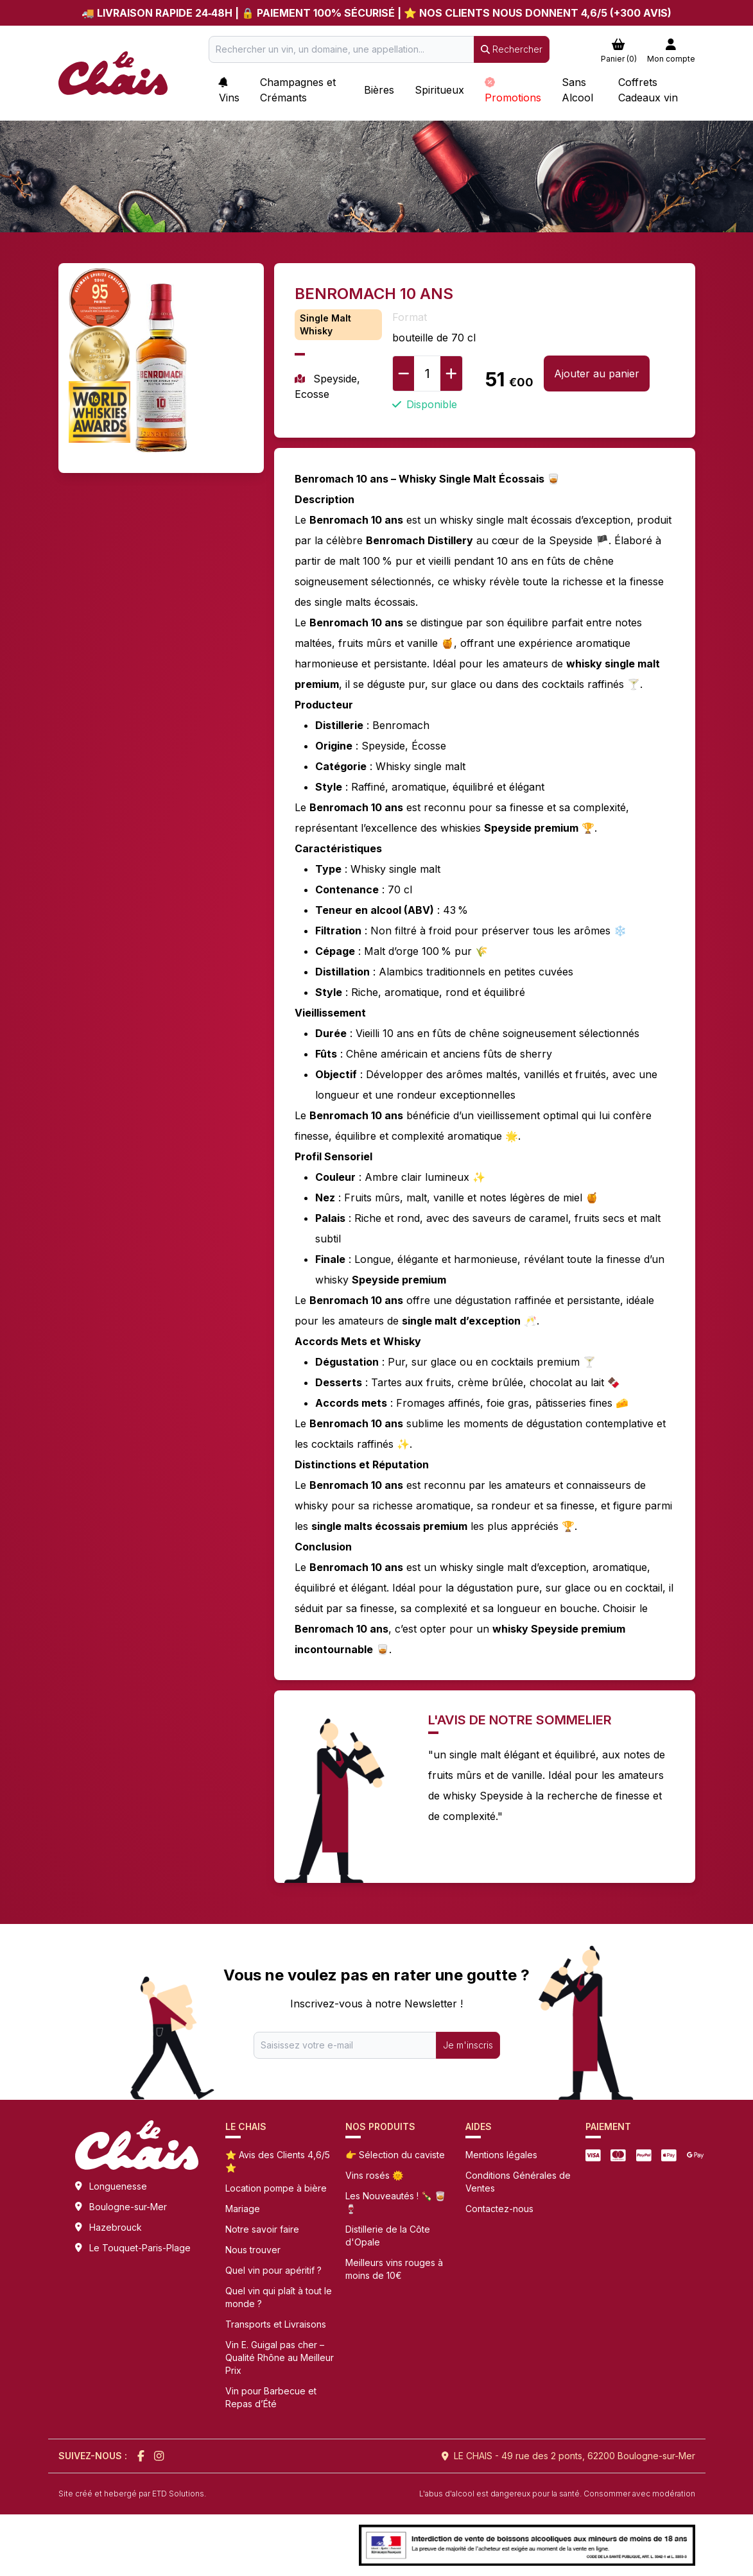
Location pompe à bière (276, 2188)
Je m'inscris (468, 2044)
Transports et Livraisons (275, 2324)
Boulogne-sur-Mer (128, 2206)
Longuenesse (118, 2186)
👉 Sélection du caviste (395, 2154)
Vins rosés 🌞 (374, 2175)
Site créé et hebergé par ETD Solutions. (132, 2493)
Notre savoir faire (262, 2229)
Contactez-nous (499, 2208)
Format (409, 317)
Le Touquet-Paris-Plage (140, 2247)
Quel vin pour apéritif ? (273, 2270)
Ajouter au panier (596, 373)
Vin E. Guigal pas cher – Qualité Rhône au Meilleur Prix (279, 2357)
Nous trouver (253, 2249)
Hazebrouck (115, 2227)
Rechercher (511, 49)
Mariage (242, 2208)
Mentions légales (501, 2154)
